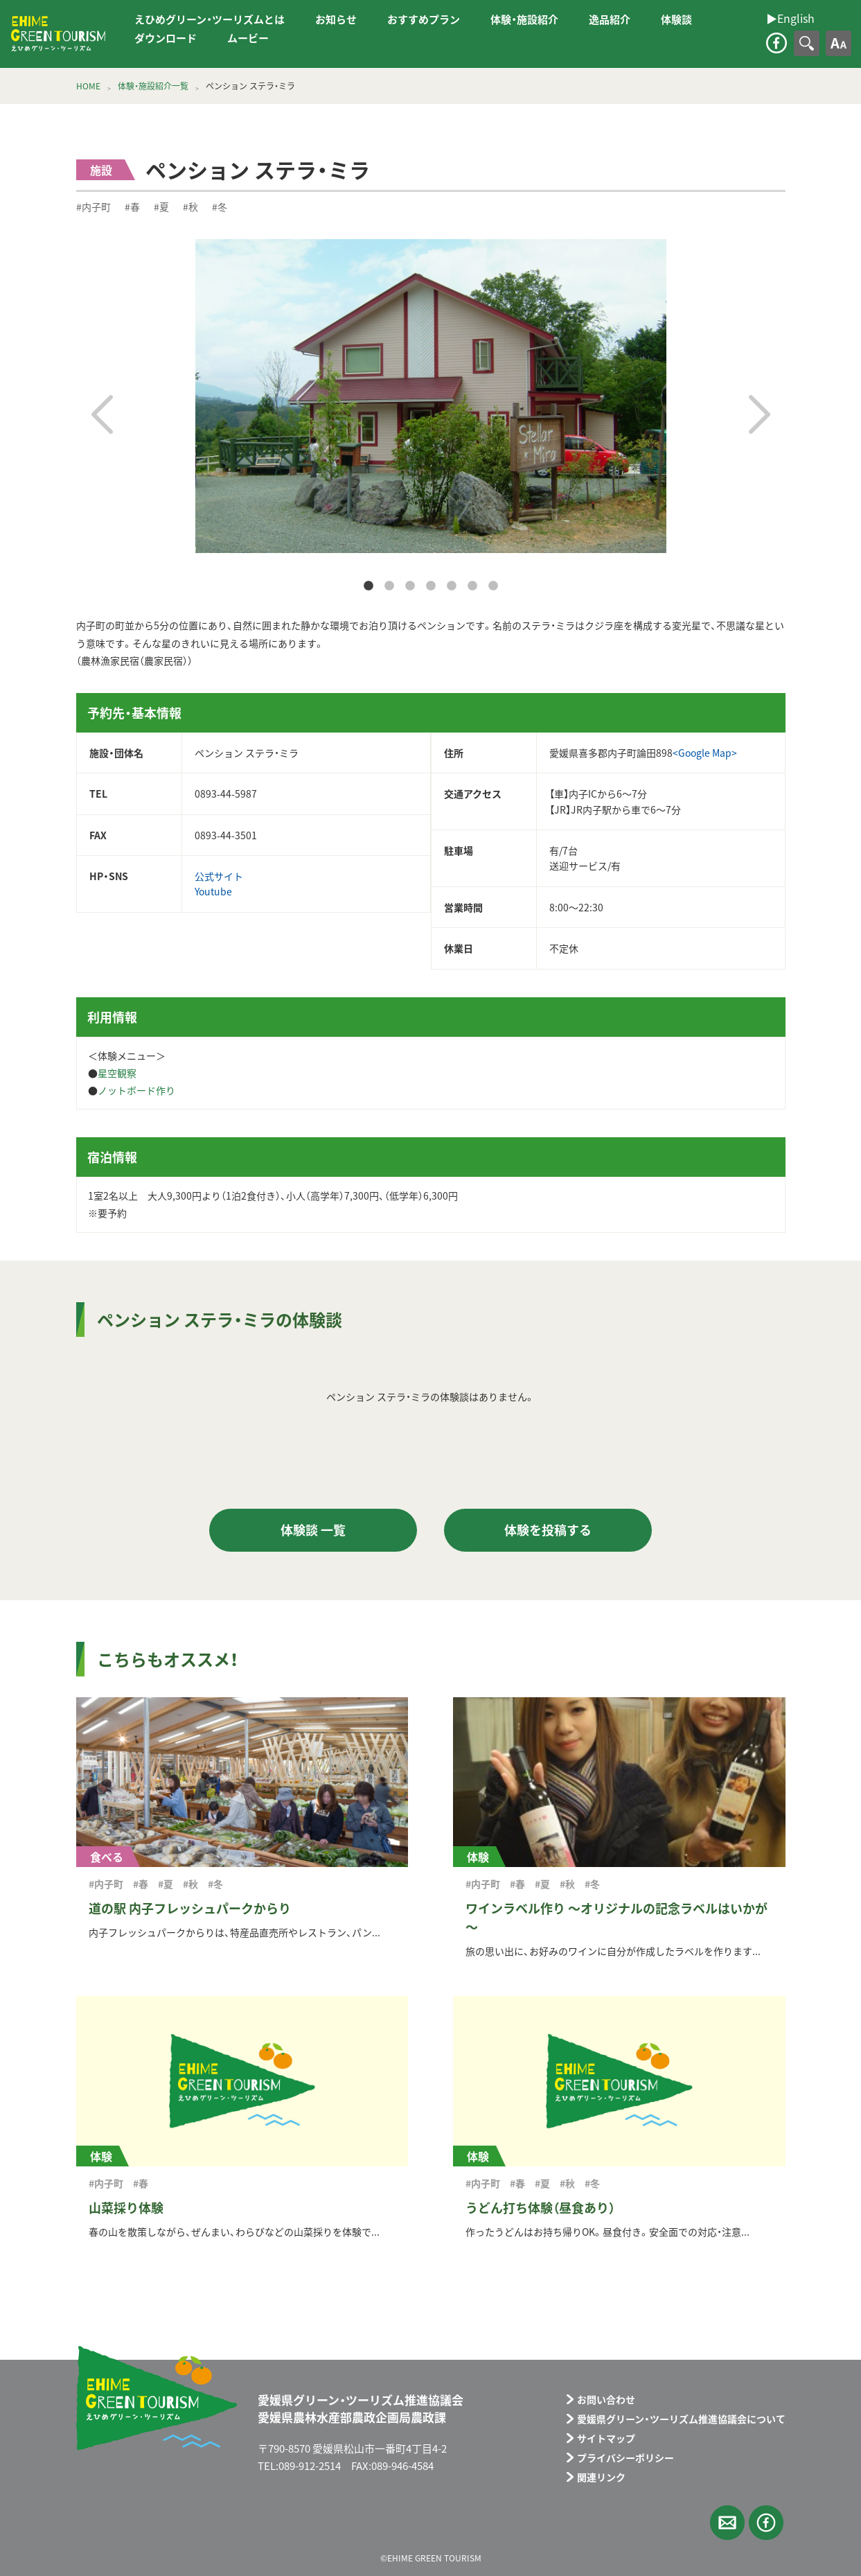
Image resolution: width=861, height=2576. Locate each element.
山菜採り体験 (126, 2207)
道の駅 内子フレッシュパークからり (190, 1908)
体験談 (676, 19)
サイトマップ (606, 2438)
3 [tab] (410, 586)
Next (759, 414)
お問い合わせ (606, 2399)
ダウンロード (165, 38)
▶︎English (131, 52)
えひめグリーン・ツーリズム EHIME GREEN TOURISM (58, 34)
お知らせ (336, 19)
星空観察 (117, 1073)
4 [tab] (431, 586)
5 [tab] (452, 586)
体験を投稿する (548, 1530)
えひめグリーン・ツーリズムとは (209, 19)
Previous (102, 414)
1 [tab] (368, 586)
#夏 (161, 206)
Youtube (213, 891)
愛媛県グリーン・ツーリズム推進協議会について (681, 2419)
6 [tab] (472, 586)
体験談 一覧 (313, 1530)
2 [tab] (389, 586)
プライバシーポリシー (625, 2457)
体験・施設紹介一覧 (153, 86)
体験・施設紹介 (524, 19)
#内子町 (93, 206)
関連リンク (601, 2477)
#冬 (219, 206)
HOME (88, 86)
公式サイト (219, 876)
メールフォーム (727, 2522)
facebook (776, 43)
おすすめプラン (423, 19)
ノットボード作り (136, 1090)
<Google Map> (705, 753)
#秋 (190, 206)
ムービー (248, 38)
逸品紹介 (609, 19)
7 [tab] (493, 586)
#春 (132, 206)
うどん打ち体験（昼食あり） (540, 2207)
